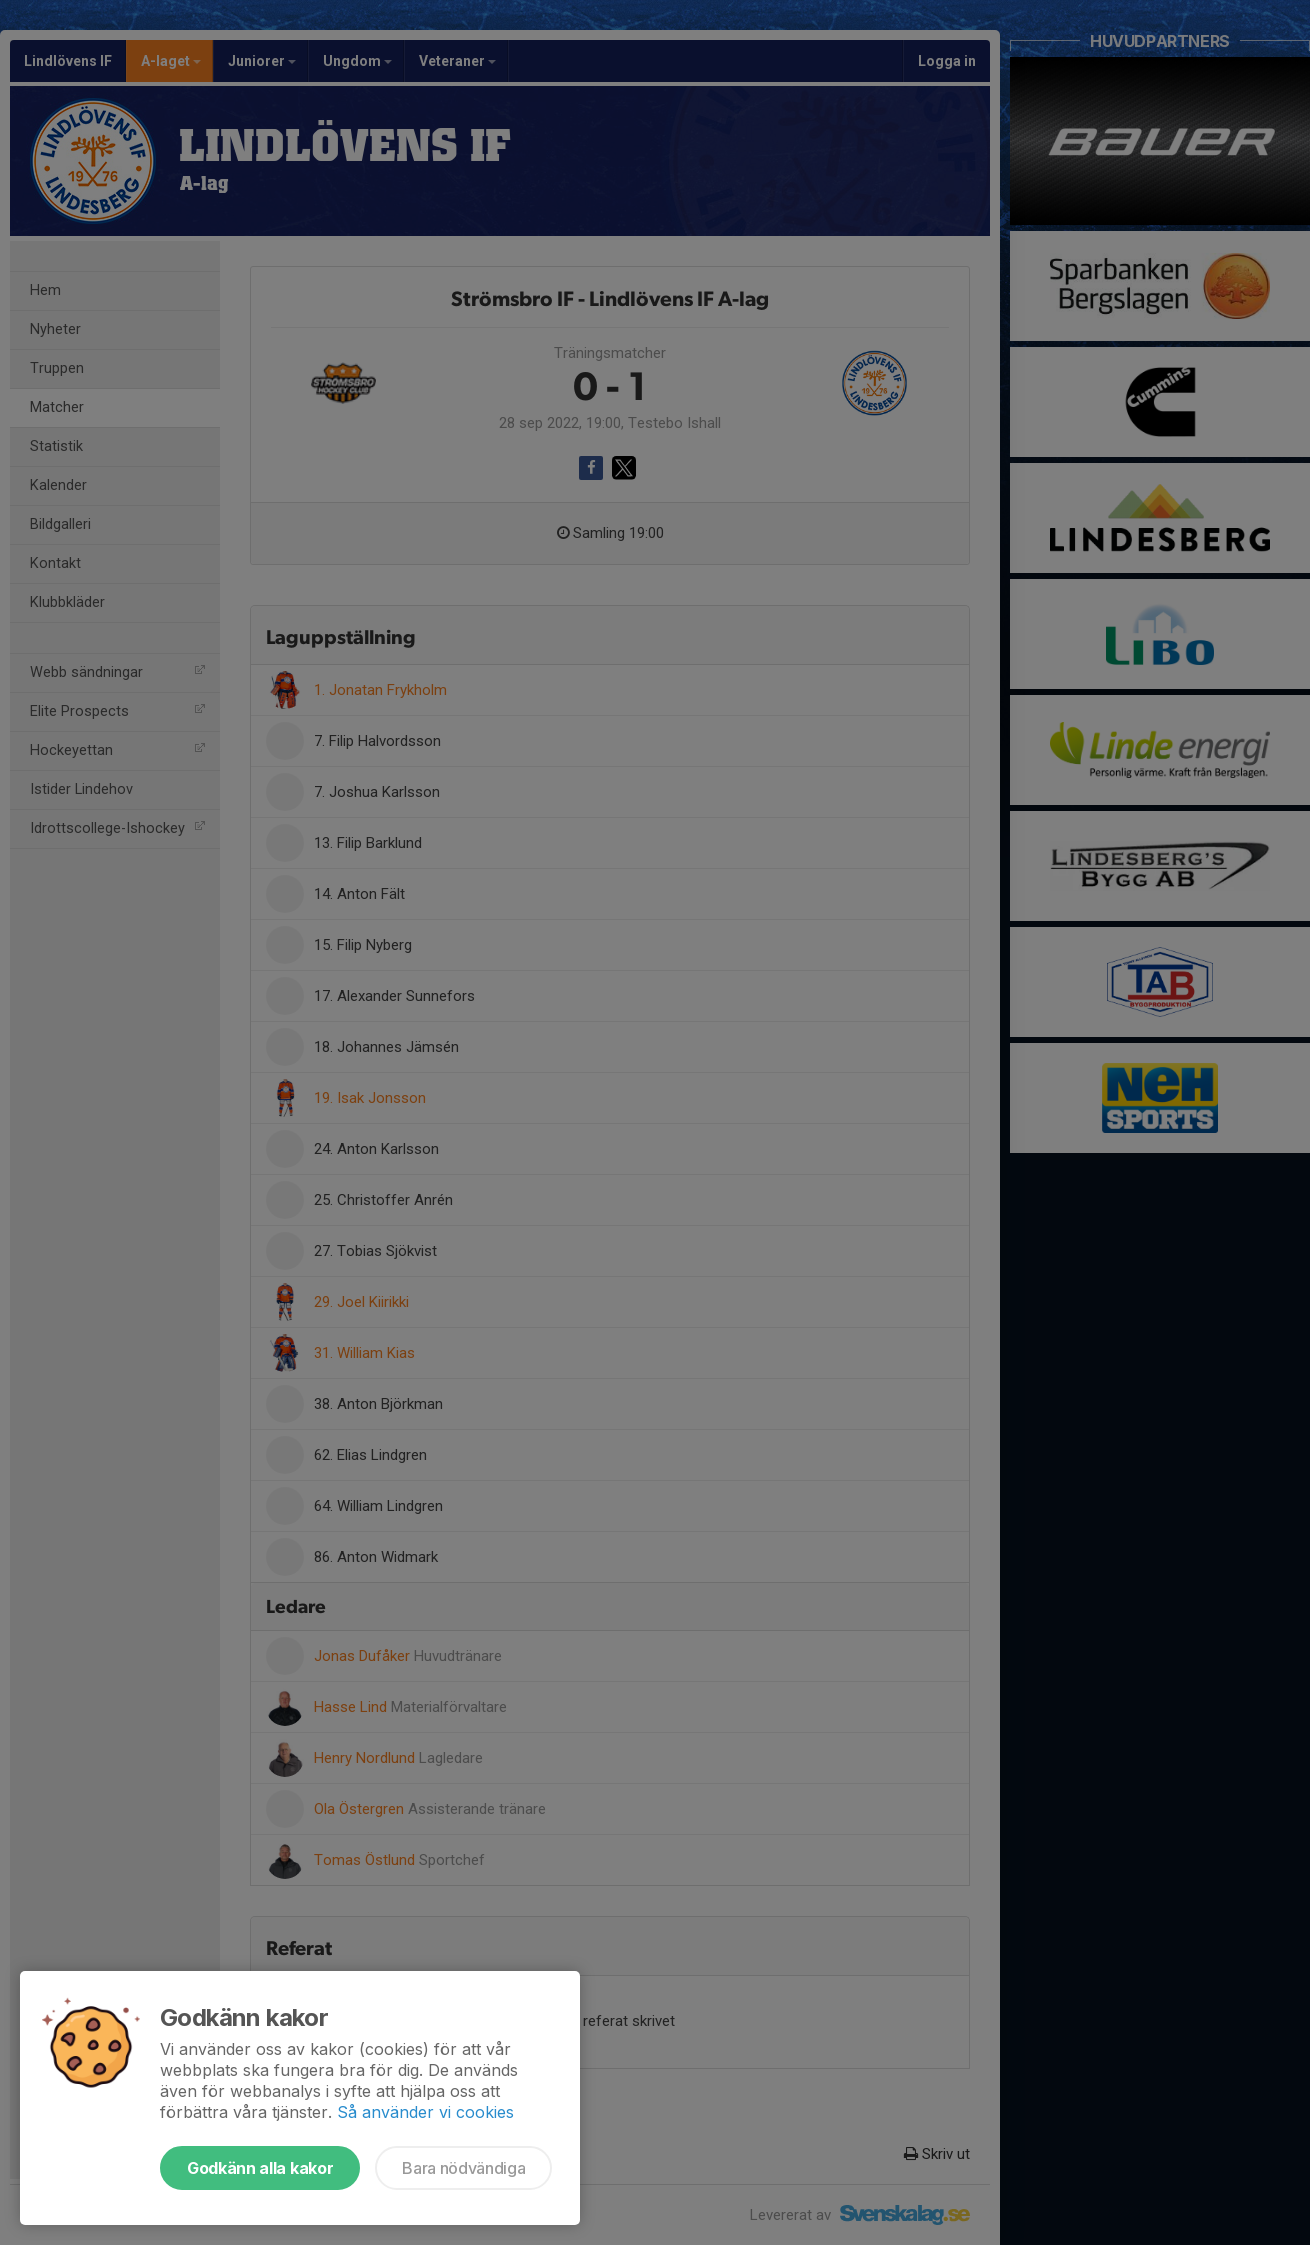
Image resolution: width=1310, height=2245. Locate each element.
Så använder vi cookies (425, 2112)
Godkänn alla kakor (260, 2168)
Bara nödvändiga (463, 2168)
